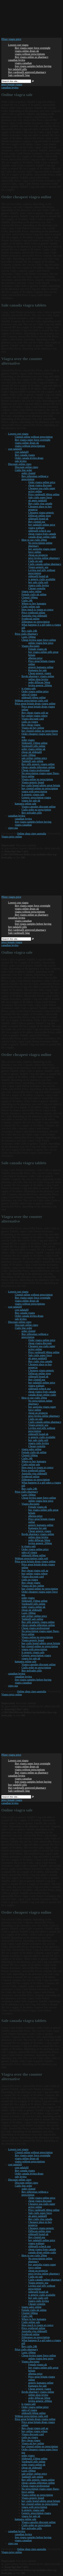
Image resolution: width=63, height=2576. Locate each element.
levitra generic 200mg (40, 685)
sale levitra (21, 461)
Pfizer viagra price (11, 39)
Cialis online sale (31, 606)
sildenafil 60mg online (34, 697)
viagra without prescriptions (30, 54)
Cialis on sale (35, 561)
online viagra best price (40, 642)
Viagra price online (11, 836)
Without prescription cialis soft (31, 700)
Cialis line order (23, 470)
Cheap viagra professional (36, 770)
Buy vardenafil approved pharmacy (27, 72)
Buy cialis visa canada (40, 503)
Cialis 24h (27, 600)
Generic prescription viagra (36, 797)
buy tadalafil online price (41, 524)
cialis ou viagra (30, 721)
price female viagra (11, 84)
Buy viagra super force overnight (32, 47)
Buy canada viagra (25, 455)
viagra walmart (36, 527)
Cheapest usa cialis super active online (41, 490)
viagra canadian (23, 63)
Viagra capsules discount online (39, 806)
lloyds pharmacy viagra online (38, 676)
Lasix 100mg (29, 636)
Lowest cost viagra (18, 44)
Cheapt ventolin (36, 588)
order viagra (28, 739)
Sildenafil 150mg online (35, 743)
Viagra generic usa (38, 567)
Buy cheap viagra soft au (35, 712)
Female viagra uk (37, 649)
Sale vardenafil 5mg (19, 75)
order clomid (28, 473)
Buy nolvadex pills (32, 812)
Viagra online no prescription (37, 779)
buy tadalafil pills (17, 69)
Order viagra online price (41, 482)
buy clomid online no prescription (40, 730)
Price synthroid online (33, 612)
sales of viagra (29, 694)
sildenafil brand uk (38, 518)
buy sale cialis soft (38, 582)
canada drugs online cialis (42, 536)
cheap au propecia (38, 555)
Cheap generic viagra (39, 673)
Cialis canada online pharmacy (44, 564)
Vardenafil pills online (33, 746)
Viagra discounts (30, 646)
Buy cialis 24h (29, 630)
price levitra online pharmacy (44, 558)
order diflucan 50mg (39, 682)
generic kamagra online (40, 667)
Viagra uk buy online (33, 727)
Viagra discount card (33, 718)
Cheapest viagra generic (41, 512)
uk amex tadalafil (37, 500)
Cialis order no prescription (36, 809)
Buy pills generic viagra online (38, 764)
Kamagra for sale (37, 670)
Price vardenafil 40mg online (43, 494)
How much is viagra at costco (37, 609)
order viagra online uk (33, 749)
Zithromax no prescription (36, 621)
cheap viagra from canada (42, 533)
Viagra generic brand (33, 782)
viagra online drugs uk (27, 51)
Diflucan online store (39, 515)
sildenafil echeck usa (39, 530)
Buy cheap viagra (31, 724)
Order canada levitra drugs (29, 458)
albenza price (35, 658)
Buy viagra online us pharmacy (31, 57)
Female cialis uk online (34, 594)
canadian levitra (16, 60)
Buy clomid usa (36, 521)
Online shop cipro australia (31, 833)
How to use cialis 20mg (34, 539)
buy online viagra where (35, 715)
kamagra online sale (25, 803)
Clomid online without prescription (34, 436)
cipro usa (13, 827)
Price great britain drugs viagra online (35, 703)
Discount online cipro (19, 464)
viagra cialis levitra (38, 585)
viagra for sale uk (31, 800)
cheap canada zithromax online (38, 767)
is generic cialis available (41, 579)
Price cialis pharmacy (26, 633)
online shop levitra (38, 679)
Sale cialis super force (40, 497)
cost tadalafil (15, 448)
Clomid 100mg (30, 597)
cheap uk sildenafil (32, 752)
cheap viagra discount (40, 485)
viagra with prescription (34, 791)
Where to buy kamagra (34, 603)
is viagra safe (29, 688)
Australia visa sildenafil (34, 615)
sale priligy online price (34, 758)
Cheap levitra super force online (39, 639)
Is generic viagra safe (33, 794)
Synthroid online (30, 618)
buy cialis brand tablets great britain (41, 785)
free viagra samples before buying (33, 66)
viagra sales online (31, 591)
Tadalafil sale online (32, 761)
